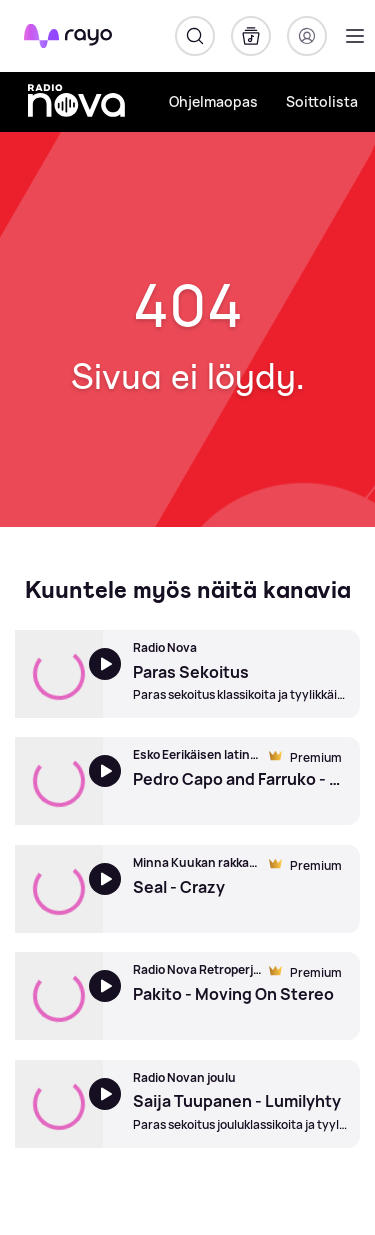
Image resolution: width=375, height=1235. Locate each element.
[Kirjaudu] (307, 36)
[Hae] (195, 36)
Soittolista (322, 101)
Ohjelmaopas (213, 101)
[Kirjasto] (251, 36)
